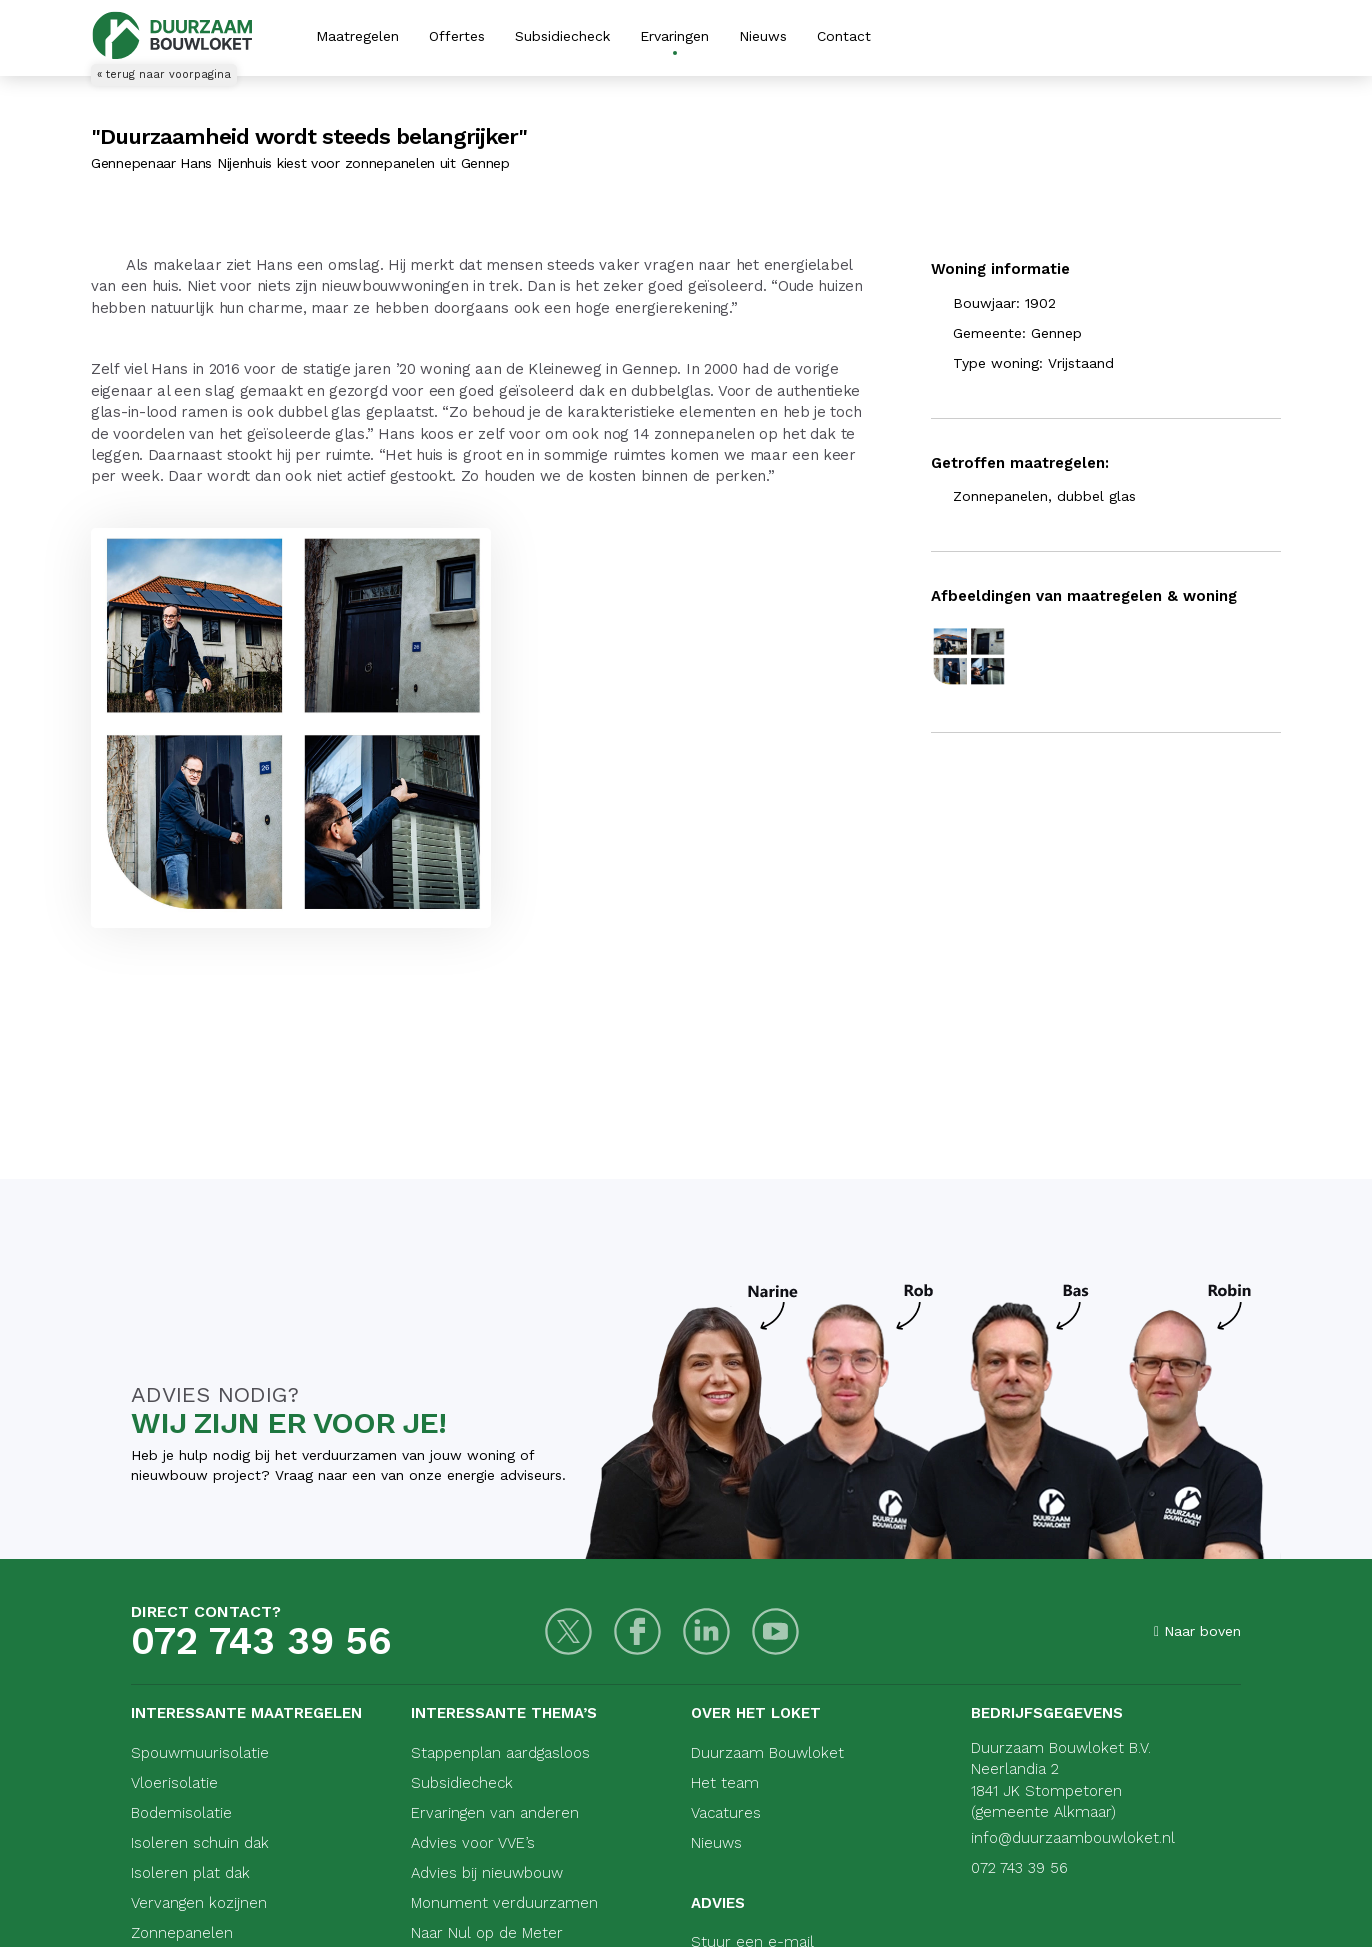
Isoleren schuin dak (200, 1843)
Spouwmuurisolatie (200, 1753)
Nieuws (763, 36)
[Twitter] (568, 1631)
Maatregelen (357, 36)
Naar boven (1197, 1631)
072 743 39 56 (261, 1641)
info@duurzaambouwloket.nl (1073, 1838)
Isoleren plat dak (190, 1873)
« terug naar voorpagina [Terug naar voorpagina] (164, 74)
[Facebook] (637, 1631)
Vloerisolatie (174, 1783)
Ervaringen (674, 36)
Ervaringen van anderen (495, 1813)
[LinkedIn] (706, 1631)
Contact (844, 36)
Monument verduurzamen (504, 1903)
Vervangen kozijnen (199, 1903)
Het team (725, 1783)
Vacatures (726, 1813)
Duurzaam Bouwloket (767, 1753)
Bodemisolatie (181, 1813)
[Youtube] (775, 1631)
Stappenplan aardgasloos (500, 1753)
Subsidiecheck (562, 36)
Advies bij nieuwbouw (487, 1873)
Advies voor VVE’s (473, 1843)
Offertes (457, 36)
